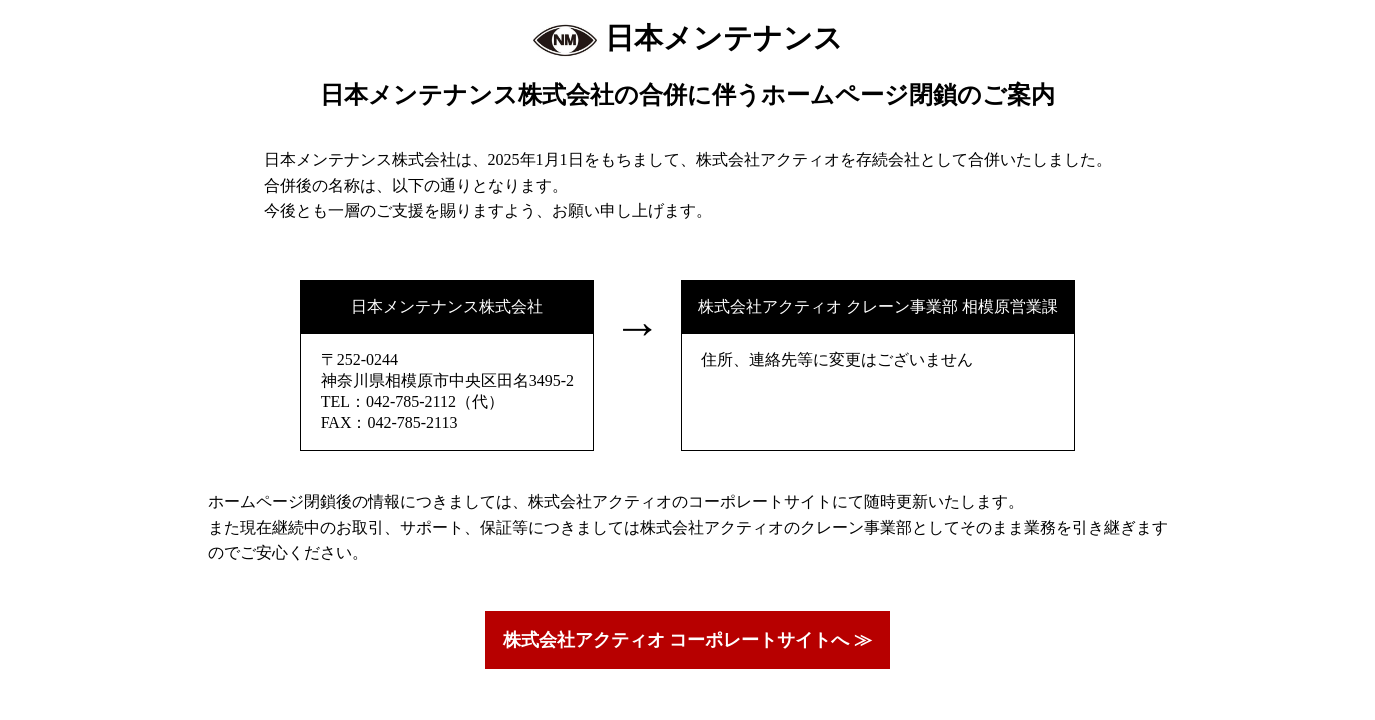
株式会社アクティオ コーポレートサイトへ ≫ (687, 640)
